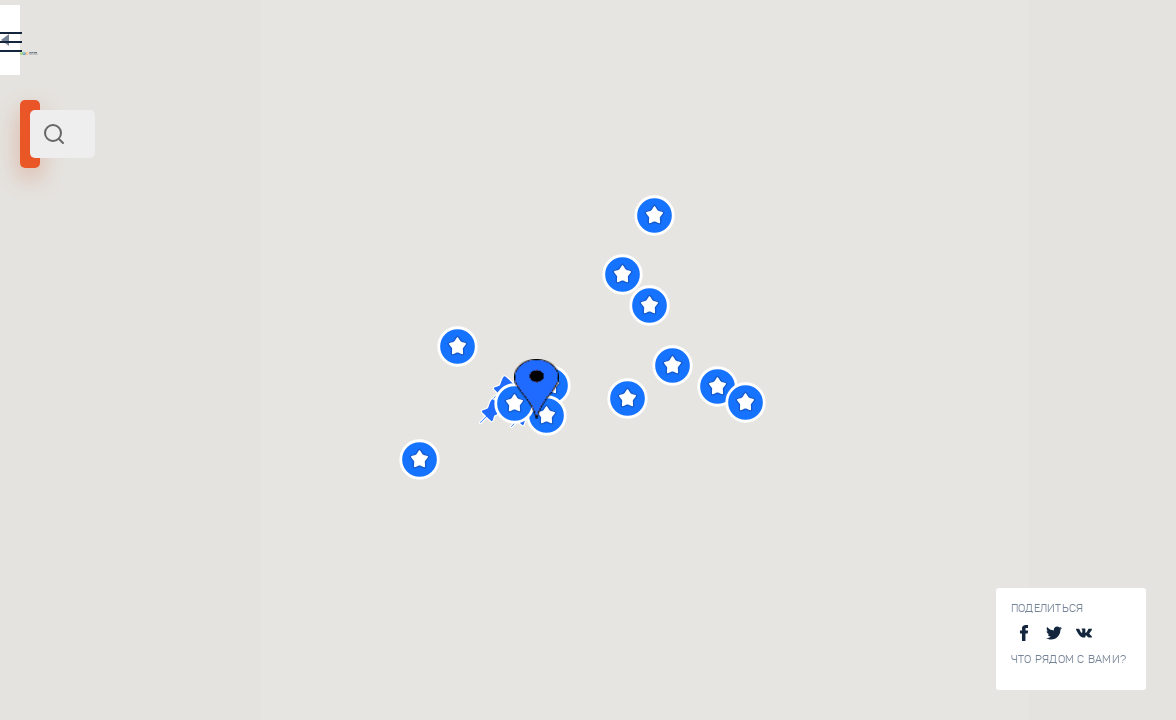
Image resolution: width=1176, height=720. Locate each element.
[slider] (74, 363)
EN (439, 44)
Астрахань (59, 273)
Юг (104, 273)
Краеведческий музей (303, 694)
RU (396, 44)
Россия (138, 273)
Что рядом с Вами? (1068, 659)
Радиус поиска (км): (74, 330)
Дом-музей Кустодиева (308, 561)
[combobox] (270, 134)
